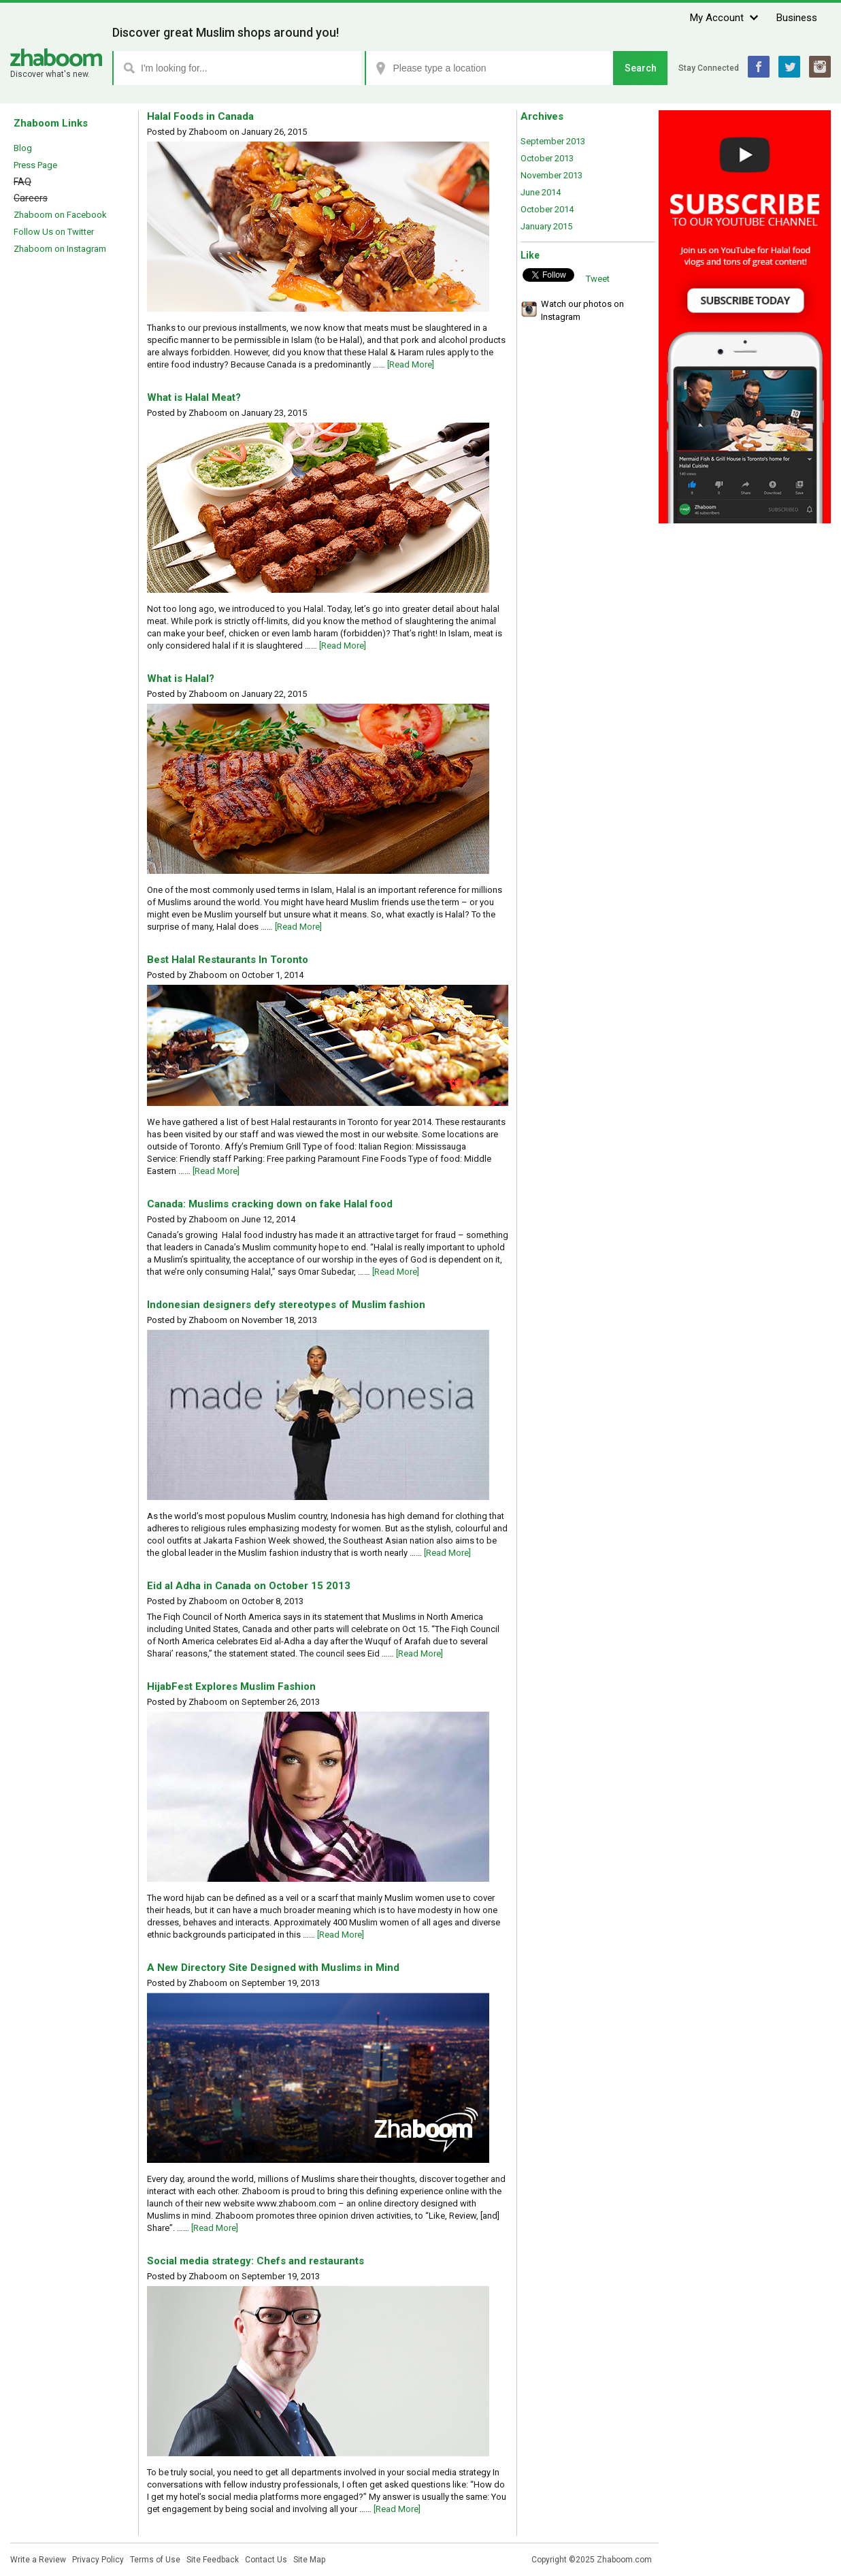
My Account (717, 18)
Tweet (598, 279)
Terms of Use (155, 2559)
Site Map (309, 2559)
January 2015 (546, 226)
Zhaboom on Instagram (60, 249)
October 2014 (547, 209)
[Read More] (410, 364)
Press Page (35, 165)
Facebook (759, 67)
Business (796, 18)
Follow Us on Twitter (54, 232)
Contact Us (266, 2559)
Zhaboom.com (624, 2559)
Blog (23, 148)
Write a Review (38, 2559)
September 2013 (553, 141)
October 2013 (547, 158)
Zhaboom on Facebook (60, 215)
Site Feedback (212, 2559)
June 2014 (541, 192)
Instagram (820, 67)
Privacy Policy (98, 2559)
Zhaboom (56, 57)
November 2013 (551, 175)
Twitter (789, 67)
